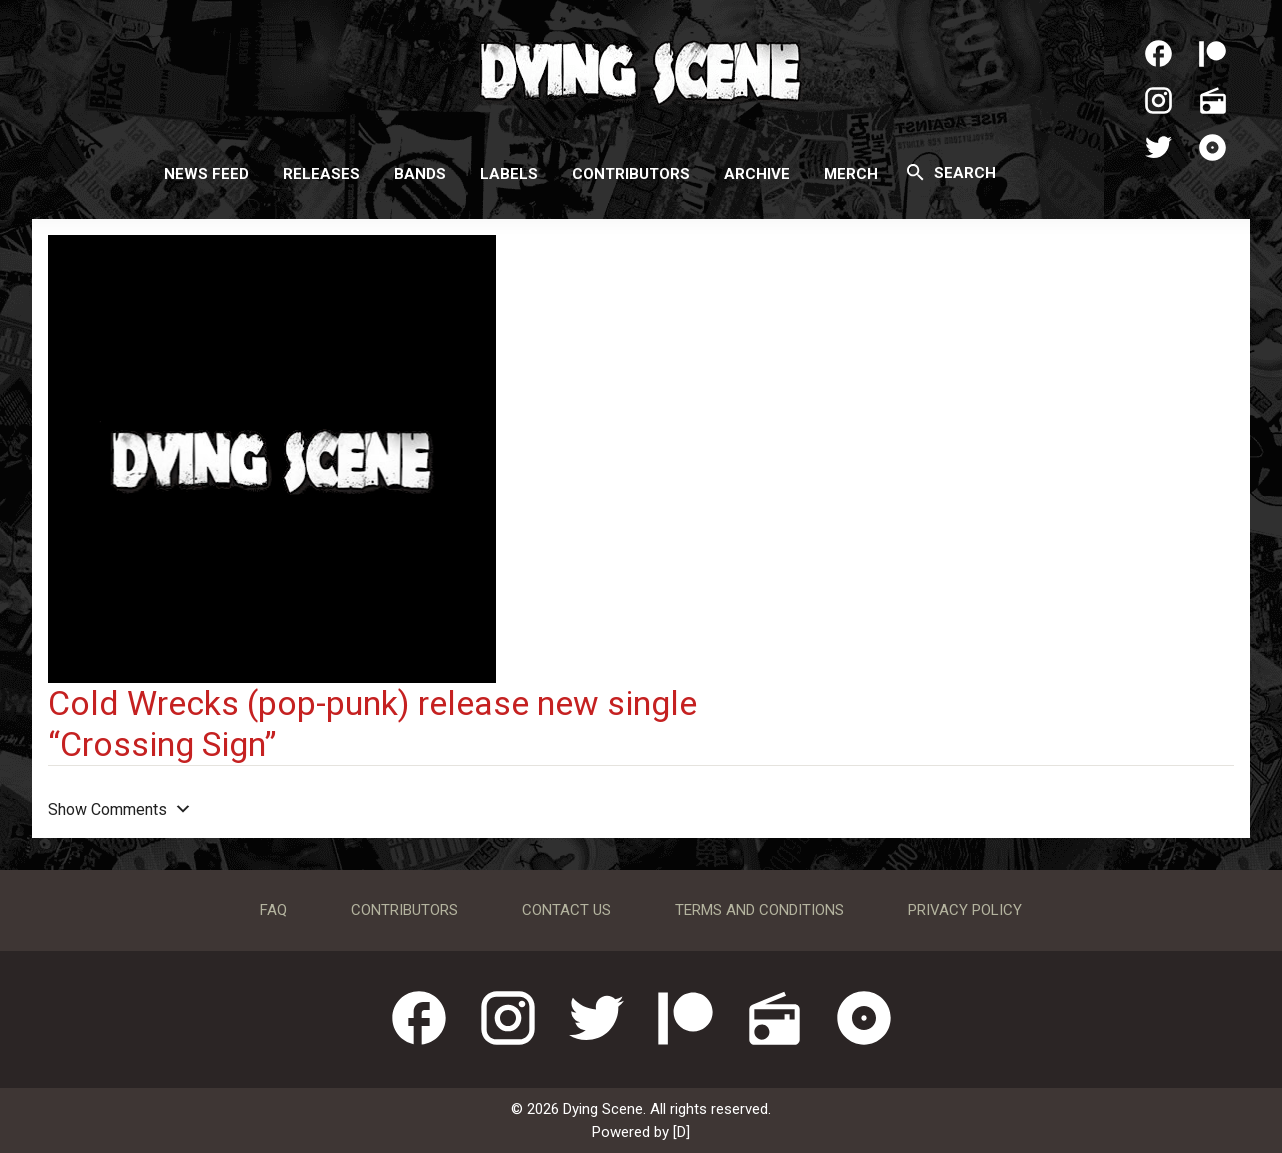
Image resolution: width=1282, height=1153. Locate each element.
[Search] (915, 172)
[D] (681, 1132)
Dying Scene (641, 70)
